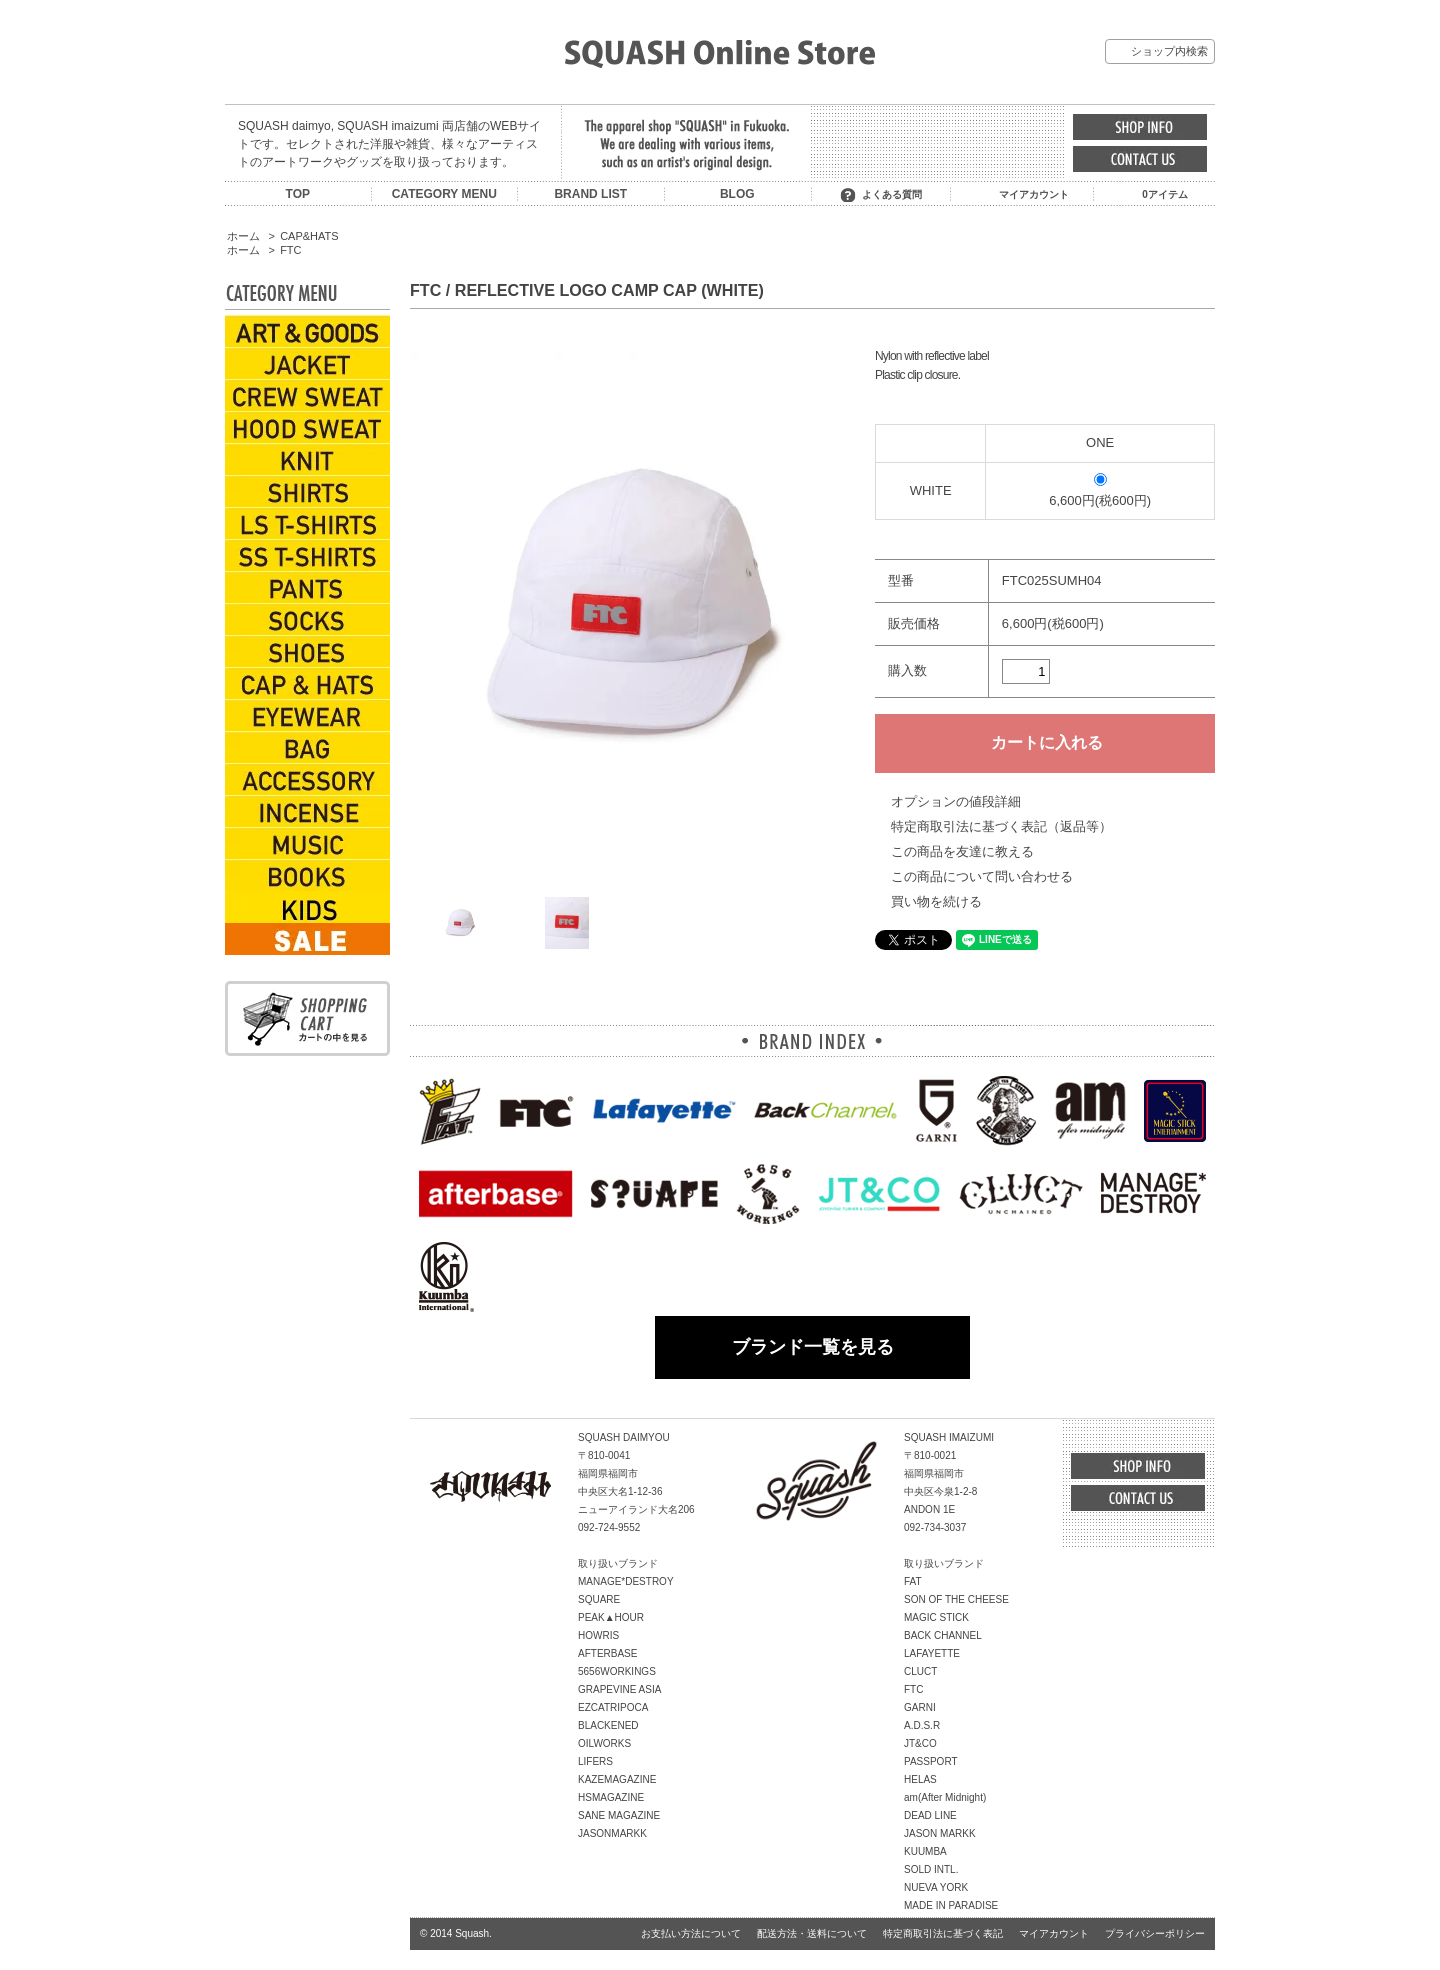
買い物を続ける (936, 901)
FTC (290, 250)
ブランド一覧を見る (813, 1347)
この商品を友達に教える (962, 851)
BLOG (737, 194)
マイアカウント (1034, 194)
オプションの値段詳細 (956, 801)
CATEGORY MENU (444, 194)
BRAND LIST (590, 194)
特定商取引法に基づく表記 (943, 1933)
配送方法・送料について (812, 1933)
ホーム (243, 236)
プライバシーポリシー (1155, 1933)
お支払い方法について (691, 1933)
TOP (298, 194)
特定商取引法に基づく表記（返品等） (1001, 826)
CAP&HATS (309, 236)
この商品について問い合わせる (982, 876)
